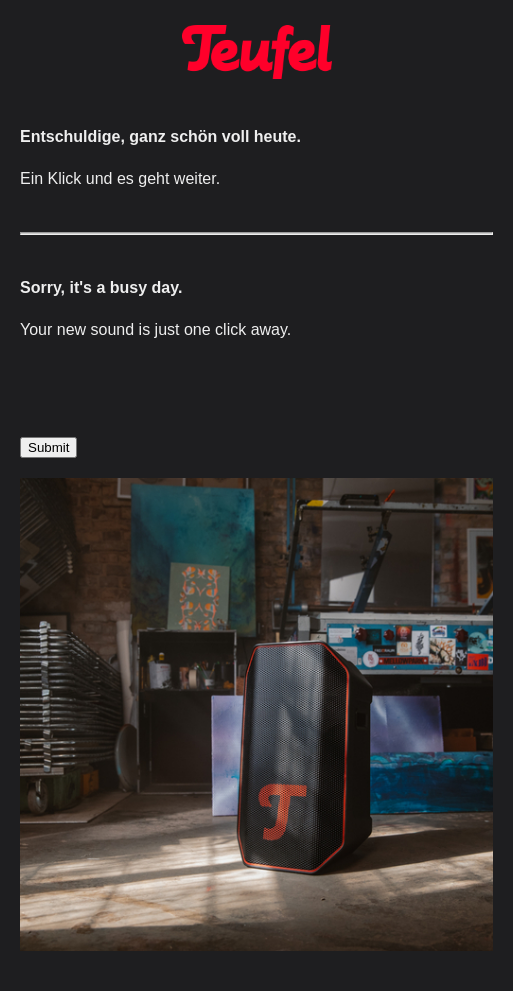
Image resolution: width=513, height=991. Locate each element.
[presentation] (172, 398)
